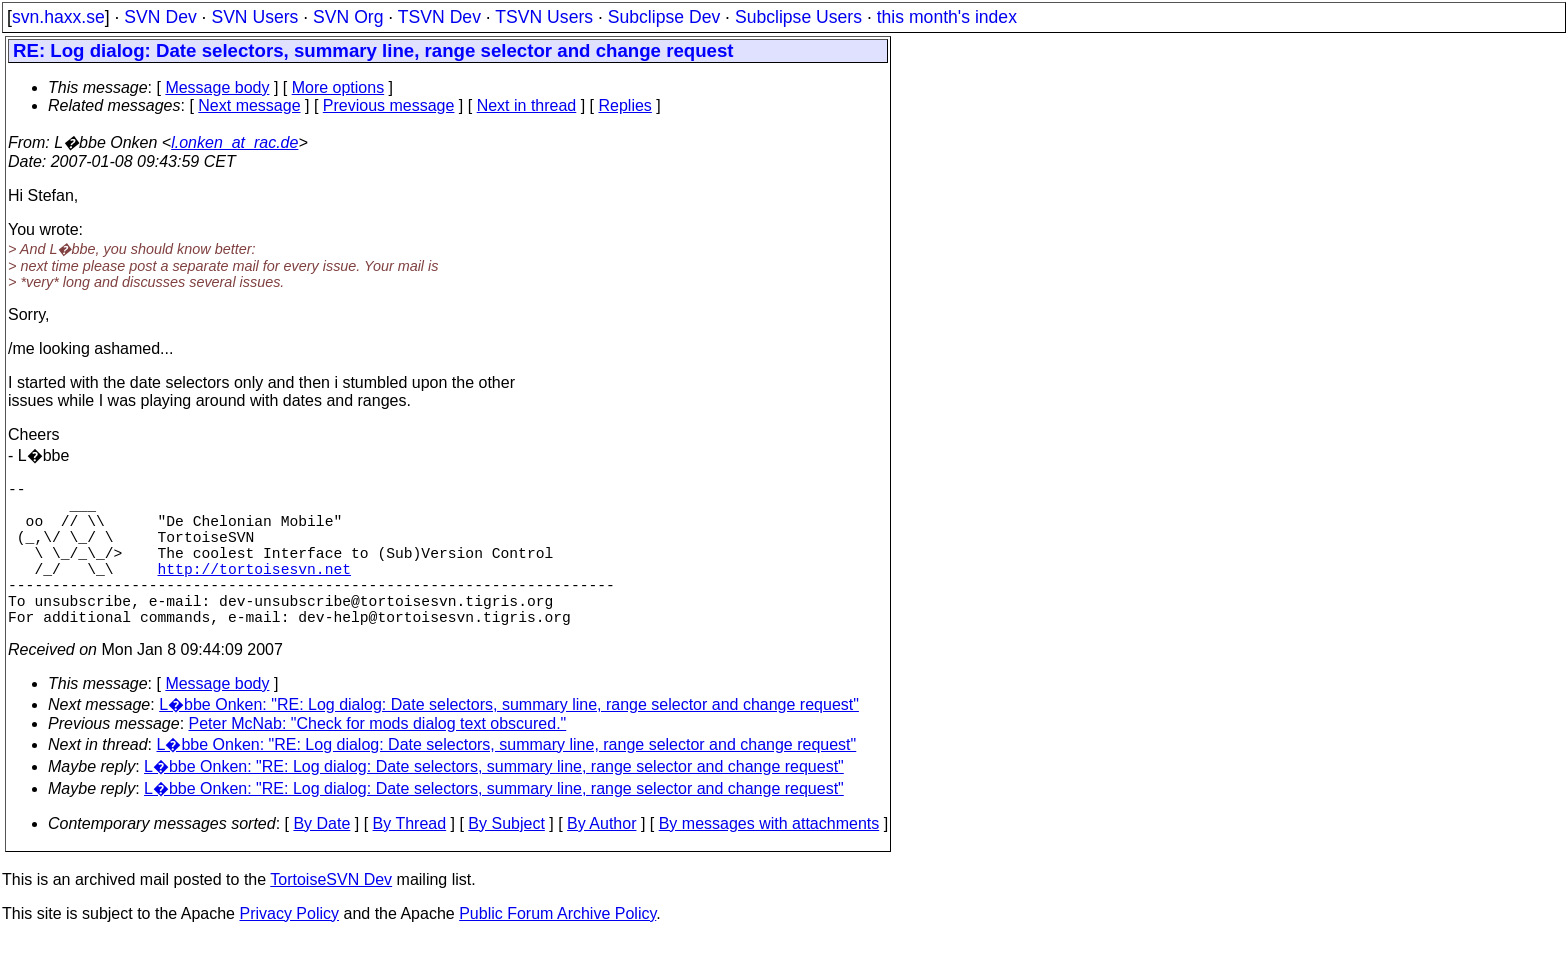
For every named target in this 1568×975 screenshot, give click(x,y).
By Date (321, 859)
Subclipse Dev (664, 17)
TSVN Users (544, 17)
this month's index (947, 17)
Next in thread (527, 105)
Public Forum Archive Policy (557, 949)
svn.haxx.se (58, 17)
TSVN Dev (439, 17)
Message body (217, 87)
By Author (601, 859)
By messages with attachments (769, 859)
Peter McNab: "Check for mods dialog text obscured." (378, 759)
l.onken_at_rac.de (234, 142)
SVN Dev (160, 17)
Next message (249, 105)
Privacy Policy (289, 949)
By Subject (506, 859)
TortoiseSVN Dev (331, 915)
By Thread (410, 859)
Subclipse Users (798, 17)
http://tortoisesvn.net (254, 592)
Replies (625, 105)
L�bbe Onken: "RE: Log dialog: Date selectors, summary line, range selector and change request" (509, 740)
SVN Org (348, 17)
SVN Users (254, 17)
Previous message (389, 105)
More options (338, 87)
